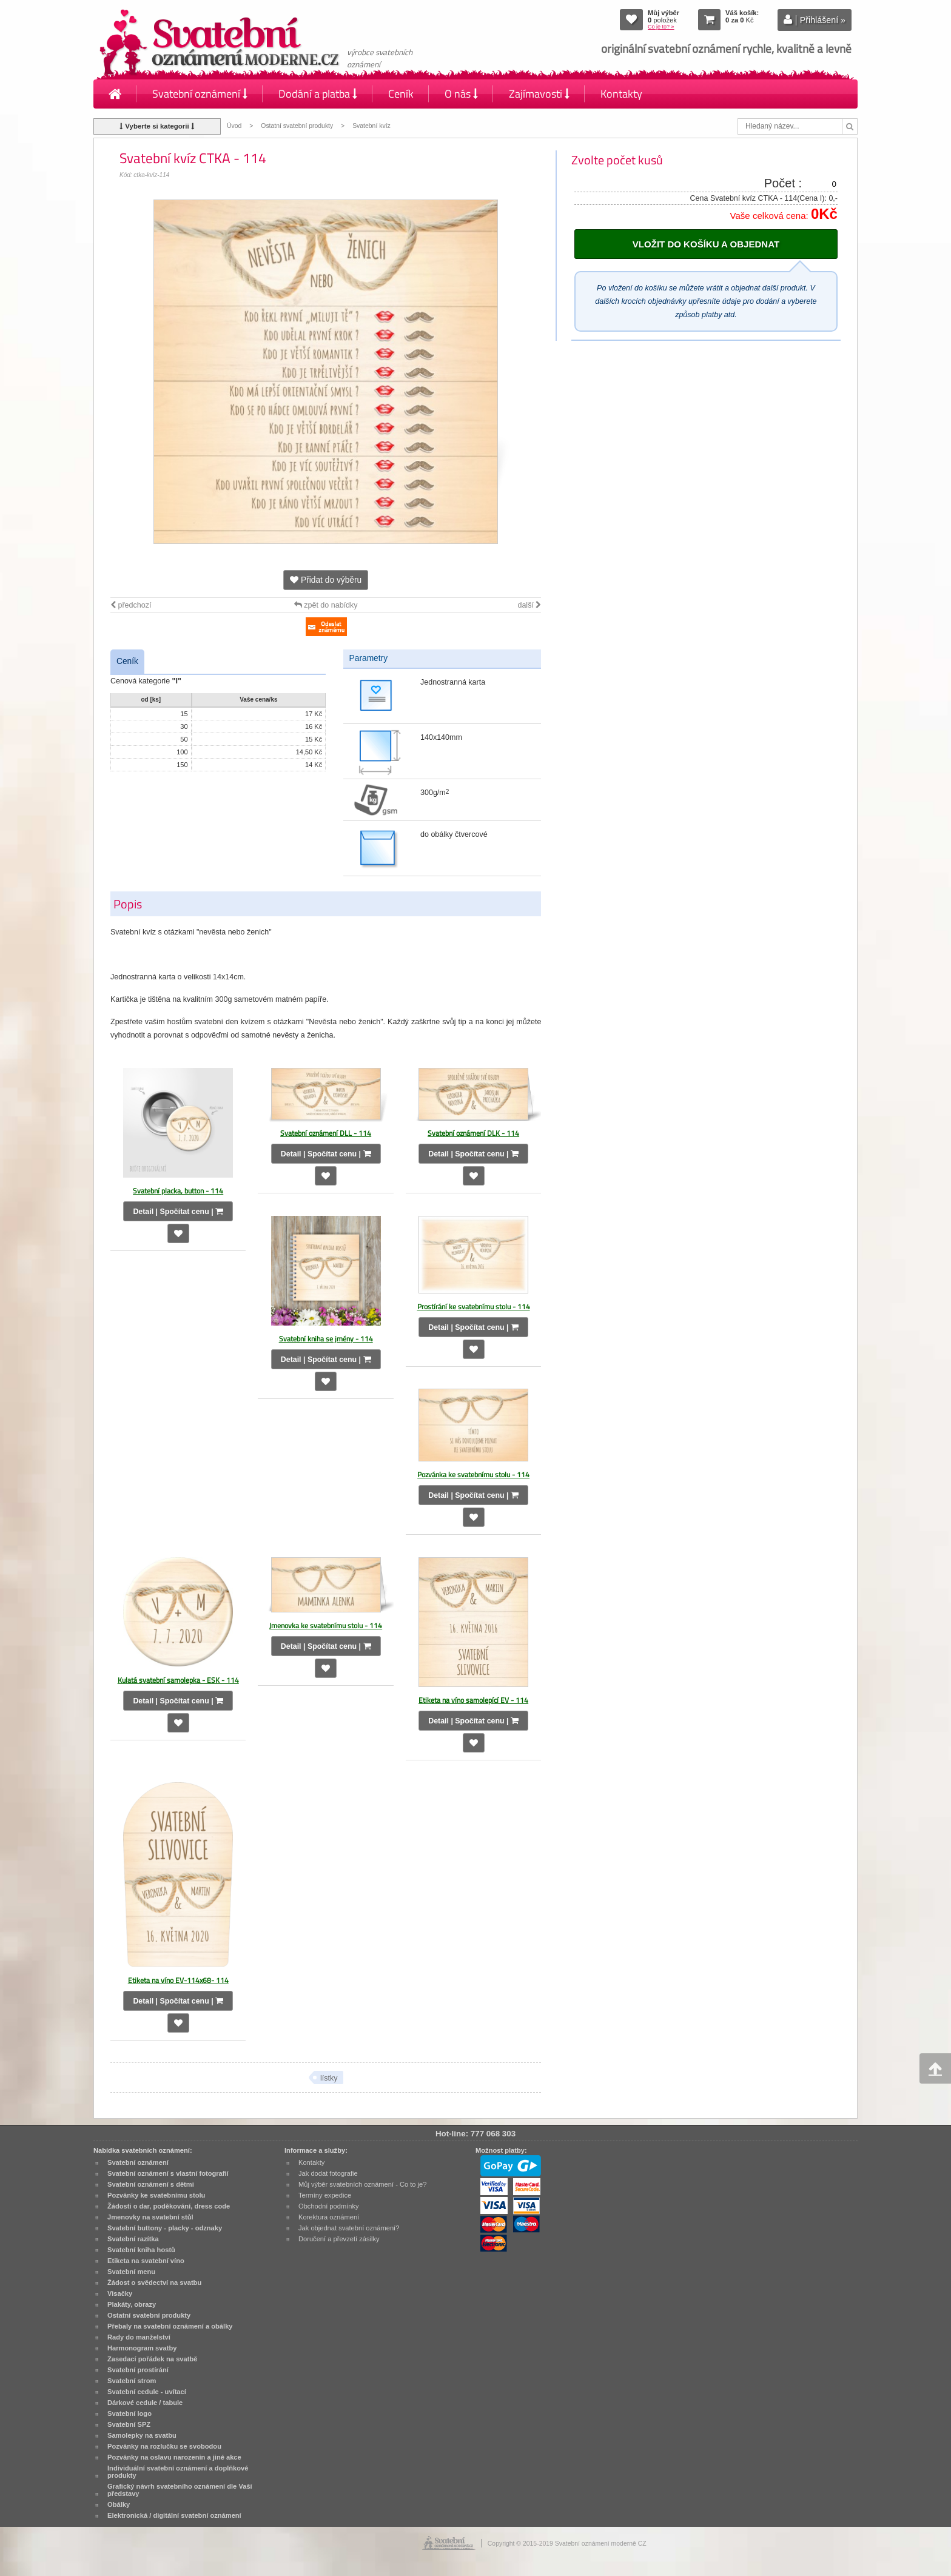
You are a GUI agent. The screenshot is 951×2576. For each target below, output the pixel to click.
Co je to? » (661, 27)
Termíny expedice (324, 2195)
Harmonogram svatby (141, 2348)
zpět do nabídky (326, 605)
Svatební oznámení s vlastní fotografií (168, 2173)
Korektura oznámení (328, 2217)
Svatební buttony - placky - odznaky (164, 2228)
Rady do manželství (138, 2337)
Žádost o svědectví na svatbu (154, 2282)
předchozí (130, 605)
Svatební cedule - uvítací (146, 2391)
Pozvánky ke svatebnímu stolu (156, 2195)
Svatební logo (129, 2413)
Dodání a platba (317, 94)
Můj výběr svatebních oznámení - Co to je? (362, 2184)
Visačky (119, 2293)
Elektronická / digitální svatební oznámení (174, 2515)
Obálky (118, 2504)
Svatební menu (131, 2271)
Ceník (401, 94)
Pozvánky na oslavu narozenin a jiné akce (174, 2457)
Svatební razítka (133, 2238)
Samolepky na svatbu (141, 2435)
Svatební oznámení (199, 94)
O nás (461, 94)
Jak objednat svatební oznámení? (348, 2228)
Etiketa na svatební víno (145, 2260)
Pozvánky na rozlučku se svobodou (164, 2446)
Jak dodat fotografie (328, 2173)
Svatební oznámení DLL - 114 (325, 1133)
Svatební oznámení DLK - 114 (473, 1133)
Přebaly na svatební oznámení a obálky (170, 2326)
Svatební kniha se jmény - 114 (326, 1338)
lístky (329, 2078)
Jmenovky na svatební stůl (150, 2217)
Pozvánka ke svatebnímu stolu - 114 (473, 1474)
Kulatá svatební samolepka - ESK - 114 (178, 1680)
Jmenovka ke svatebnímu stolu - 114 (325, 1625)
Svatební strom (131, 2380)
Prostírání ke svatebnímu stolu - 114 (473, 1306)
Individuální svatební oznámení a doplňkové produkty (177, 2471)
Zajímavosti (539, 94)
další (529, 605)
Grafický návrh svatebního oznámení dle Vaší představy (179, 2490)
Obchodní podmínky (328, 2206)
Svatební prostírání (138, 2369)
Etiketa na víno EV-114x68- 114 (178, 1980)
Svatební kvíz (371, 125)
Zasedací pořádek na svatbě (152, 2359)
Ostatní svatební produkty (297, 125)
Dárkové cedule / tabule (145, 2402)
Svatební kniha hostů (141, 2249)
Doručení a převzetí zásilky (339, 2238)
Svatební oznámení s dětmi (150, 2184)
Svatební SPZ (128, 2424)
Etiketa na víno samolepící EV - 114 (473, 1700)
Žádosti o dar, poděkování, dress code (168, 2206)
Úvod (234, 125)
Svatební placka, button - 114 (178, 1190)
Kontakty (621, 94)
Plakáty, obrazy (131, 2304)
